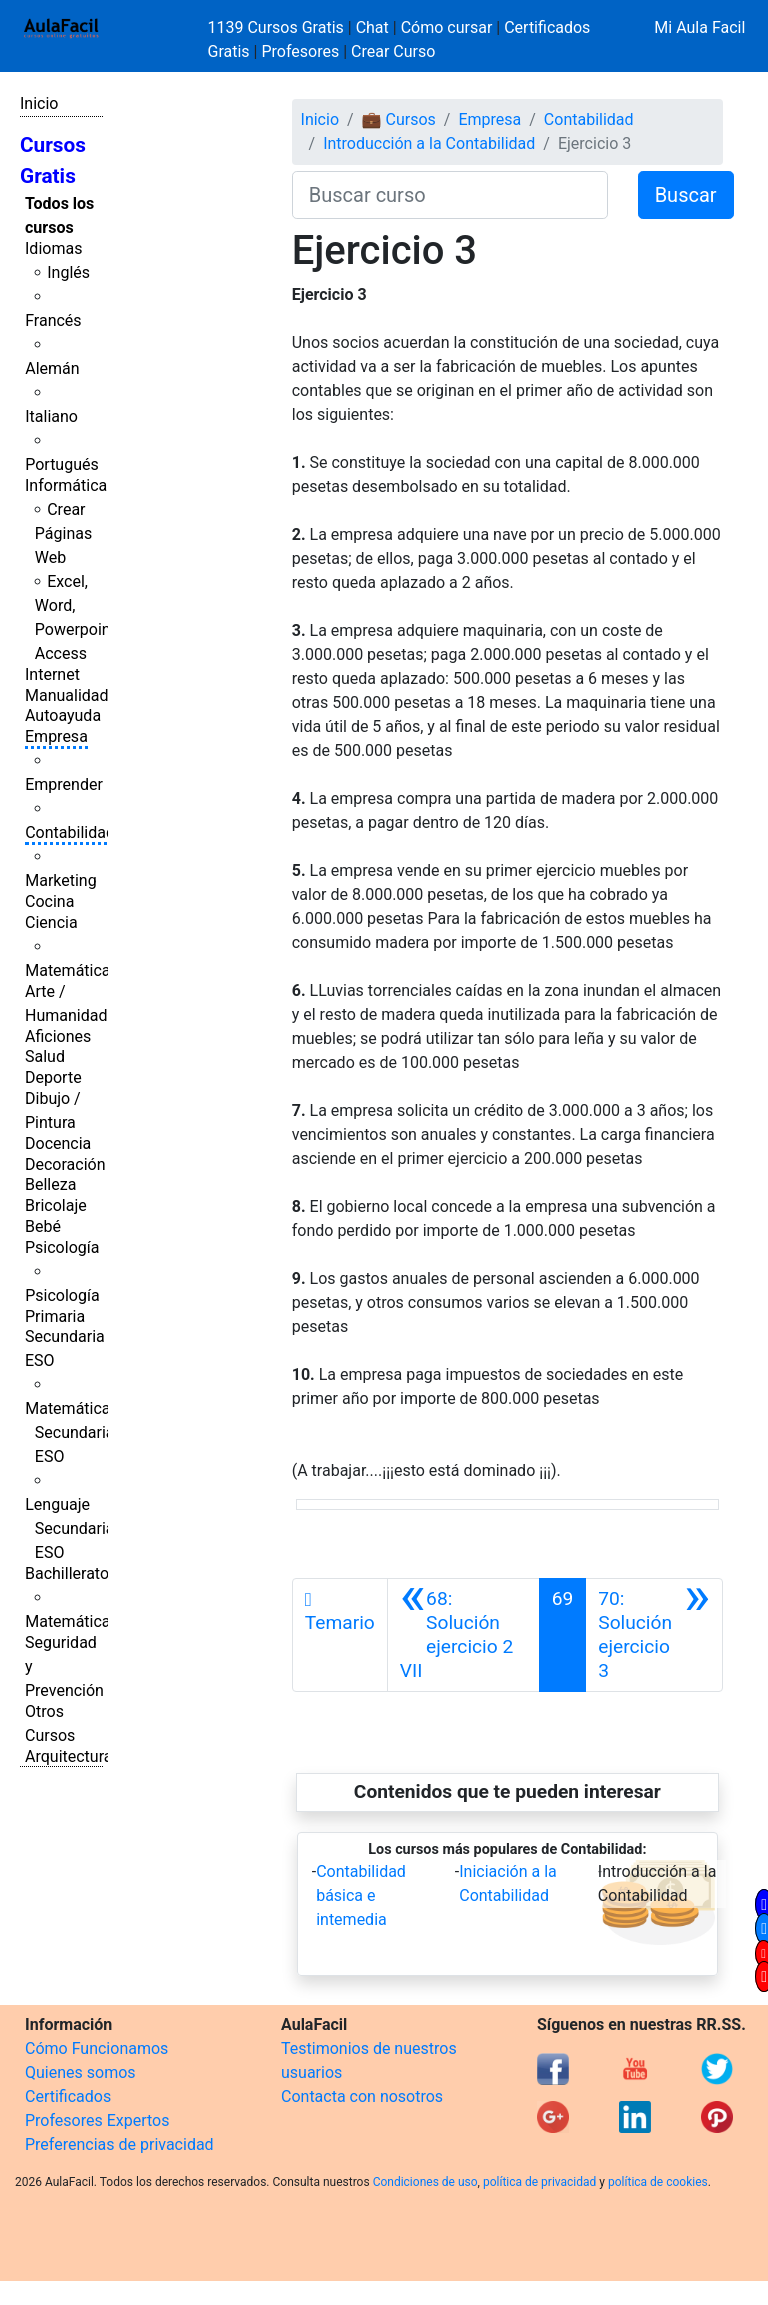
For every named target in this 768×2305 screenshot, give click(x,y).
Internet (52, 674)
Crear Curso (393, 51)
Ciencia (51, 922)
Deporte (53, 1077)
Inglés (68, 272)
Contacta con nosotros (362, 2096)
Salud (45, 1056)
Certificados (68, 2096)
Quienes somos (80, 2072)
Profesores (300, 51)
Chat (372, 27)
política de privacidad (539, 2182)
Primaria (55, 1316)
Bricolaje (56, 1205)
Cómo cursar (447, 27)
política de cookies (658, 2182)
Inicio (39, 103)
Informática (66, 485)
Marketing (60, 880)
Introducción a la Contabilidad (429, 143)
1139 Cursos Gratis (278, 27)
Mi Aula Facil (699, 27)
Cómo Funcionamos (96, 2048)
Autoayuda (63, 715)
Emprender (64, 784)
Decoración (65, 1164)
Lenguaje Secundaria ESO (69, 1528)
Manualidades (75, 695)
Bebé (43, 1226)
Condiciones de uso (425, 2182)
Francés (53, 320)
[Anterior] (463, 1635)
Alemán (52, 368)
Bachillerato (67, 1573)
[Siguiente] (654, 1635)
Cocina (49, 901)
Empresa (56, 736)
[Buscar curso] (450, 195)
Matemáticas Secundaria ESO (72, 1432)
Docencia (58, 1143)
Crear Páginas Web (63, 533)
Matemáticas (72, 970)
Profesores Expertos (97, 2120)
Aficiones (58, 1036)
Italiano (51, 416)
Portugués (62, 464)
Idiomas (53, 248)
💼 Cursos (399, 119)
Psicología (62, 1247)
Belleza (50, 1184)
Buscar (686, 195)
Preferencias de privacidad (119, 2144)
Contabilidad (70, 832)
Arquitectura (68, 1756)
